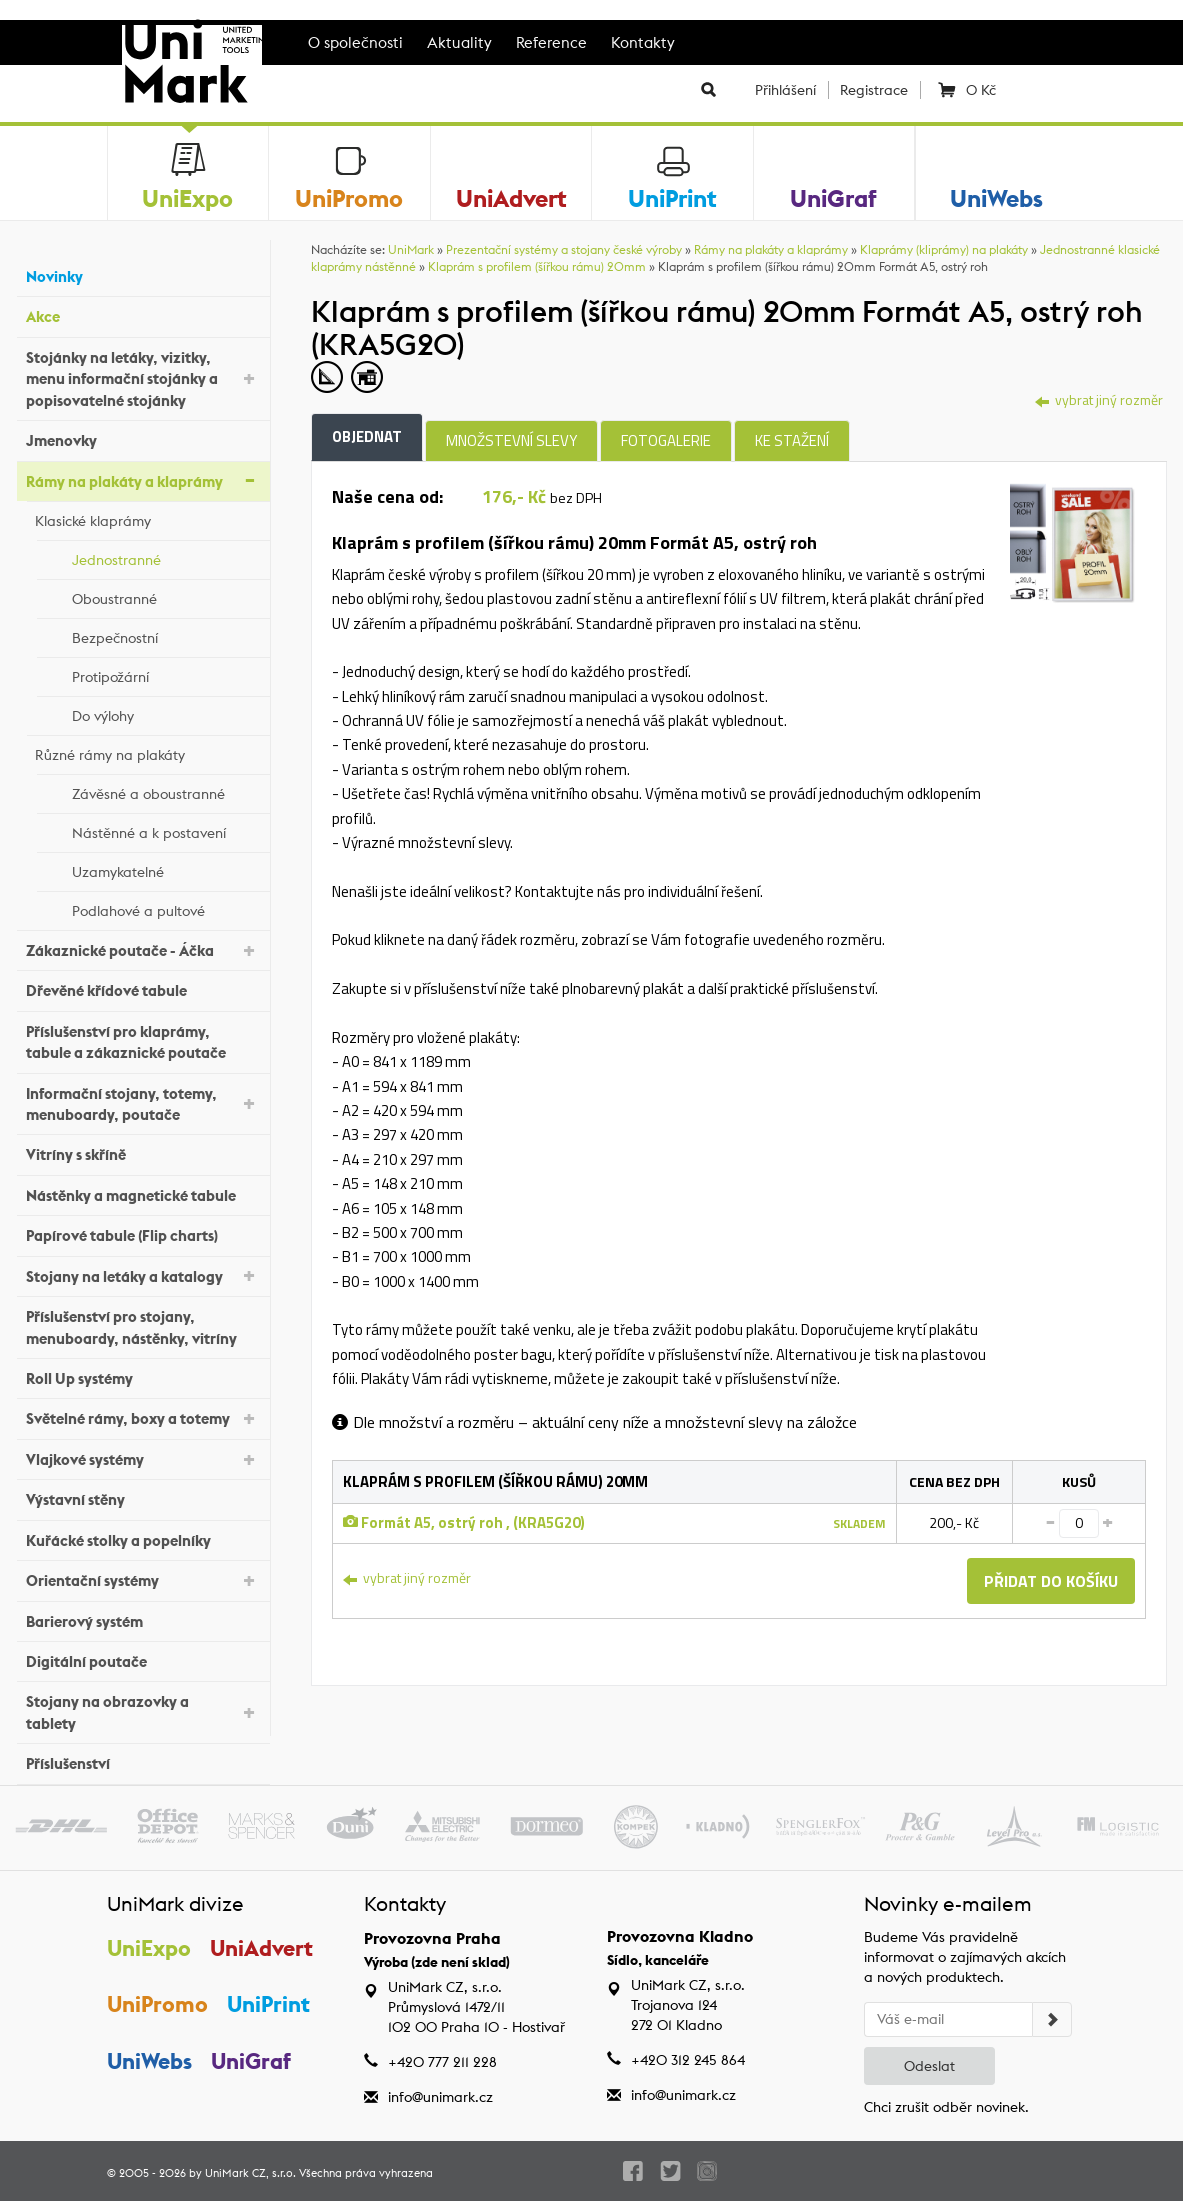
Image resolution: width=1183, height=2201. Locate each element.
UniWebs (149, 2061)
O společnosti (355, 42)
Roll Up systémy (143, 1376)
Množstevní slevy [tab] (511, 440)
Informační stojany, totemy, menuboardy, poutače (143, 1104)
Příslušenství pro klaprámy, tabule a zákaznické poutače (143, 1042)
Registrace (874, 90)
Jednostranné (166, 557)
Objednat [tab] (367, 436)
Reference (551, 42)
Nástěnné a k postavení (166, 830)
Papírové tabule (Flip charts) (143, 1233)
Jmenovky (143, 438)
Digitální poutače (143, 1659)
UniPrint (268, 2004)
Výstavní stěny (143, 1497)
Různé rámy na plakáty (147, 752)
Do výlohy (166, 713)
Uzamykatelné (166, 869)
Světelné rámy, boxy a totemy (143, 1417)
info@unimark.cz (440, 2097)
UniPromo (157, 2004)
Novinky (143, 274)
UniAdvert (261, 1948)
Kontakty (643, 42)
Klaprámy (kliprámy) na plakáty (944, 249)
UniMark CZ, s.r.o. (250, 2173)
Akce (143, 314)
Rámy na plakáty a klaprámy (143, 479)
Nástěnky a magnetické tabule (143, 1193)
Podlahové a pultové (166, 908)
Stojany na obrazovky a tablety (143, 1712)
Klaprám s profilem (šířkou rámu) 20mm (537, 266)
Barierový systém (143, 1618)
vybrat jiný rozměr (1099, 399)
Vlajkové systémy (143, 1458)
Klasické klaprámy (147, 518)
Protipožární (166, 674)
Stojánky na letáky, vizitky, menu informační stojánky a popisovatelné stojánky (143, 379)
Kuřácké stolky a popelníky (143, 1537)
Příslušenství (143, 1761)
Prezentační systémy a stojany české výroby (564, 249)
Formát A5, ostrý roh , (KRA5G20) (464, 1522)
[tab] (1072, 542)
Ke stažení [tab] (792, 440)
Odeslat (929, 2066)
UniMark (411, 249)
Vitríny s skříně (143, 1152)
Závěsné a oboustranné (166, 791)
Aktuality (459, 42)
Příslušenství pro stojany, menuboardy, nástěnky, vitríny (143, 1327)
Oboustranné (166, 596)
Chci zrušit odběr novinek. (946, 2107)
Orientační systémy (143, 1579)
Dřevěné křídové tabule (143, 988)
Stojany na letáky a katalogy (143, 1274)
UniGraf (251, 2061)
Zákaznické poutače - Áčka (143, 949)
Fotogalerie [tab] (666, 440)
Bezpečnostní (166, 635)
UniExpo (149, 1948)
